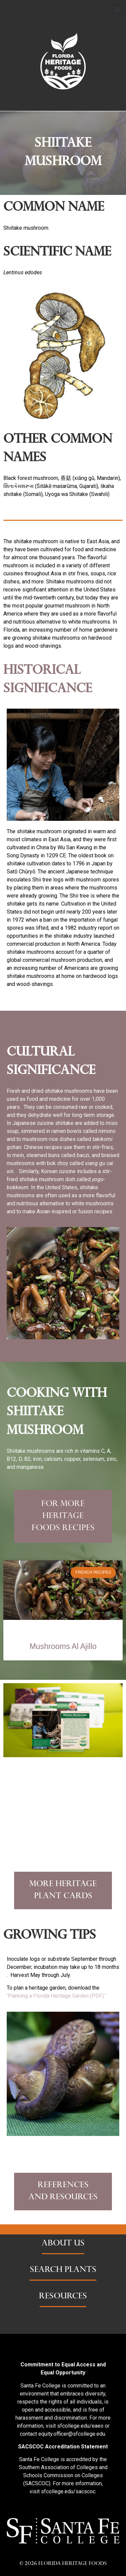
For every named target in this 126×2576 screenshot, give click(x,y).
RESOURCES (63, 2297)
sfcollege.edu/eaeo (80, 2426)
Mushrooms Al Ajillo (63, 1646)
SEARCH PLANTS (63, 2270)
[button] (117, 9)
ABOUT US (63, 2244)
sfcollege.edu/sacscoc (68, 2491)
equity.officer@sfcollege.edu (71, 2434)
